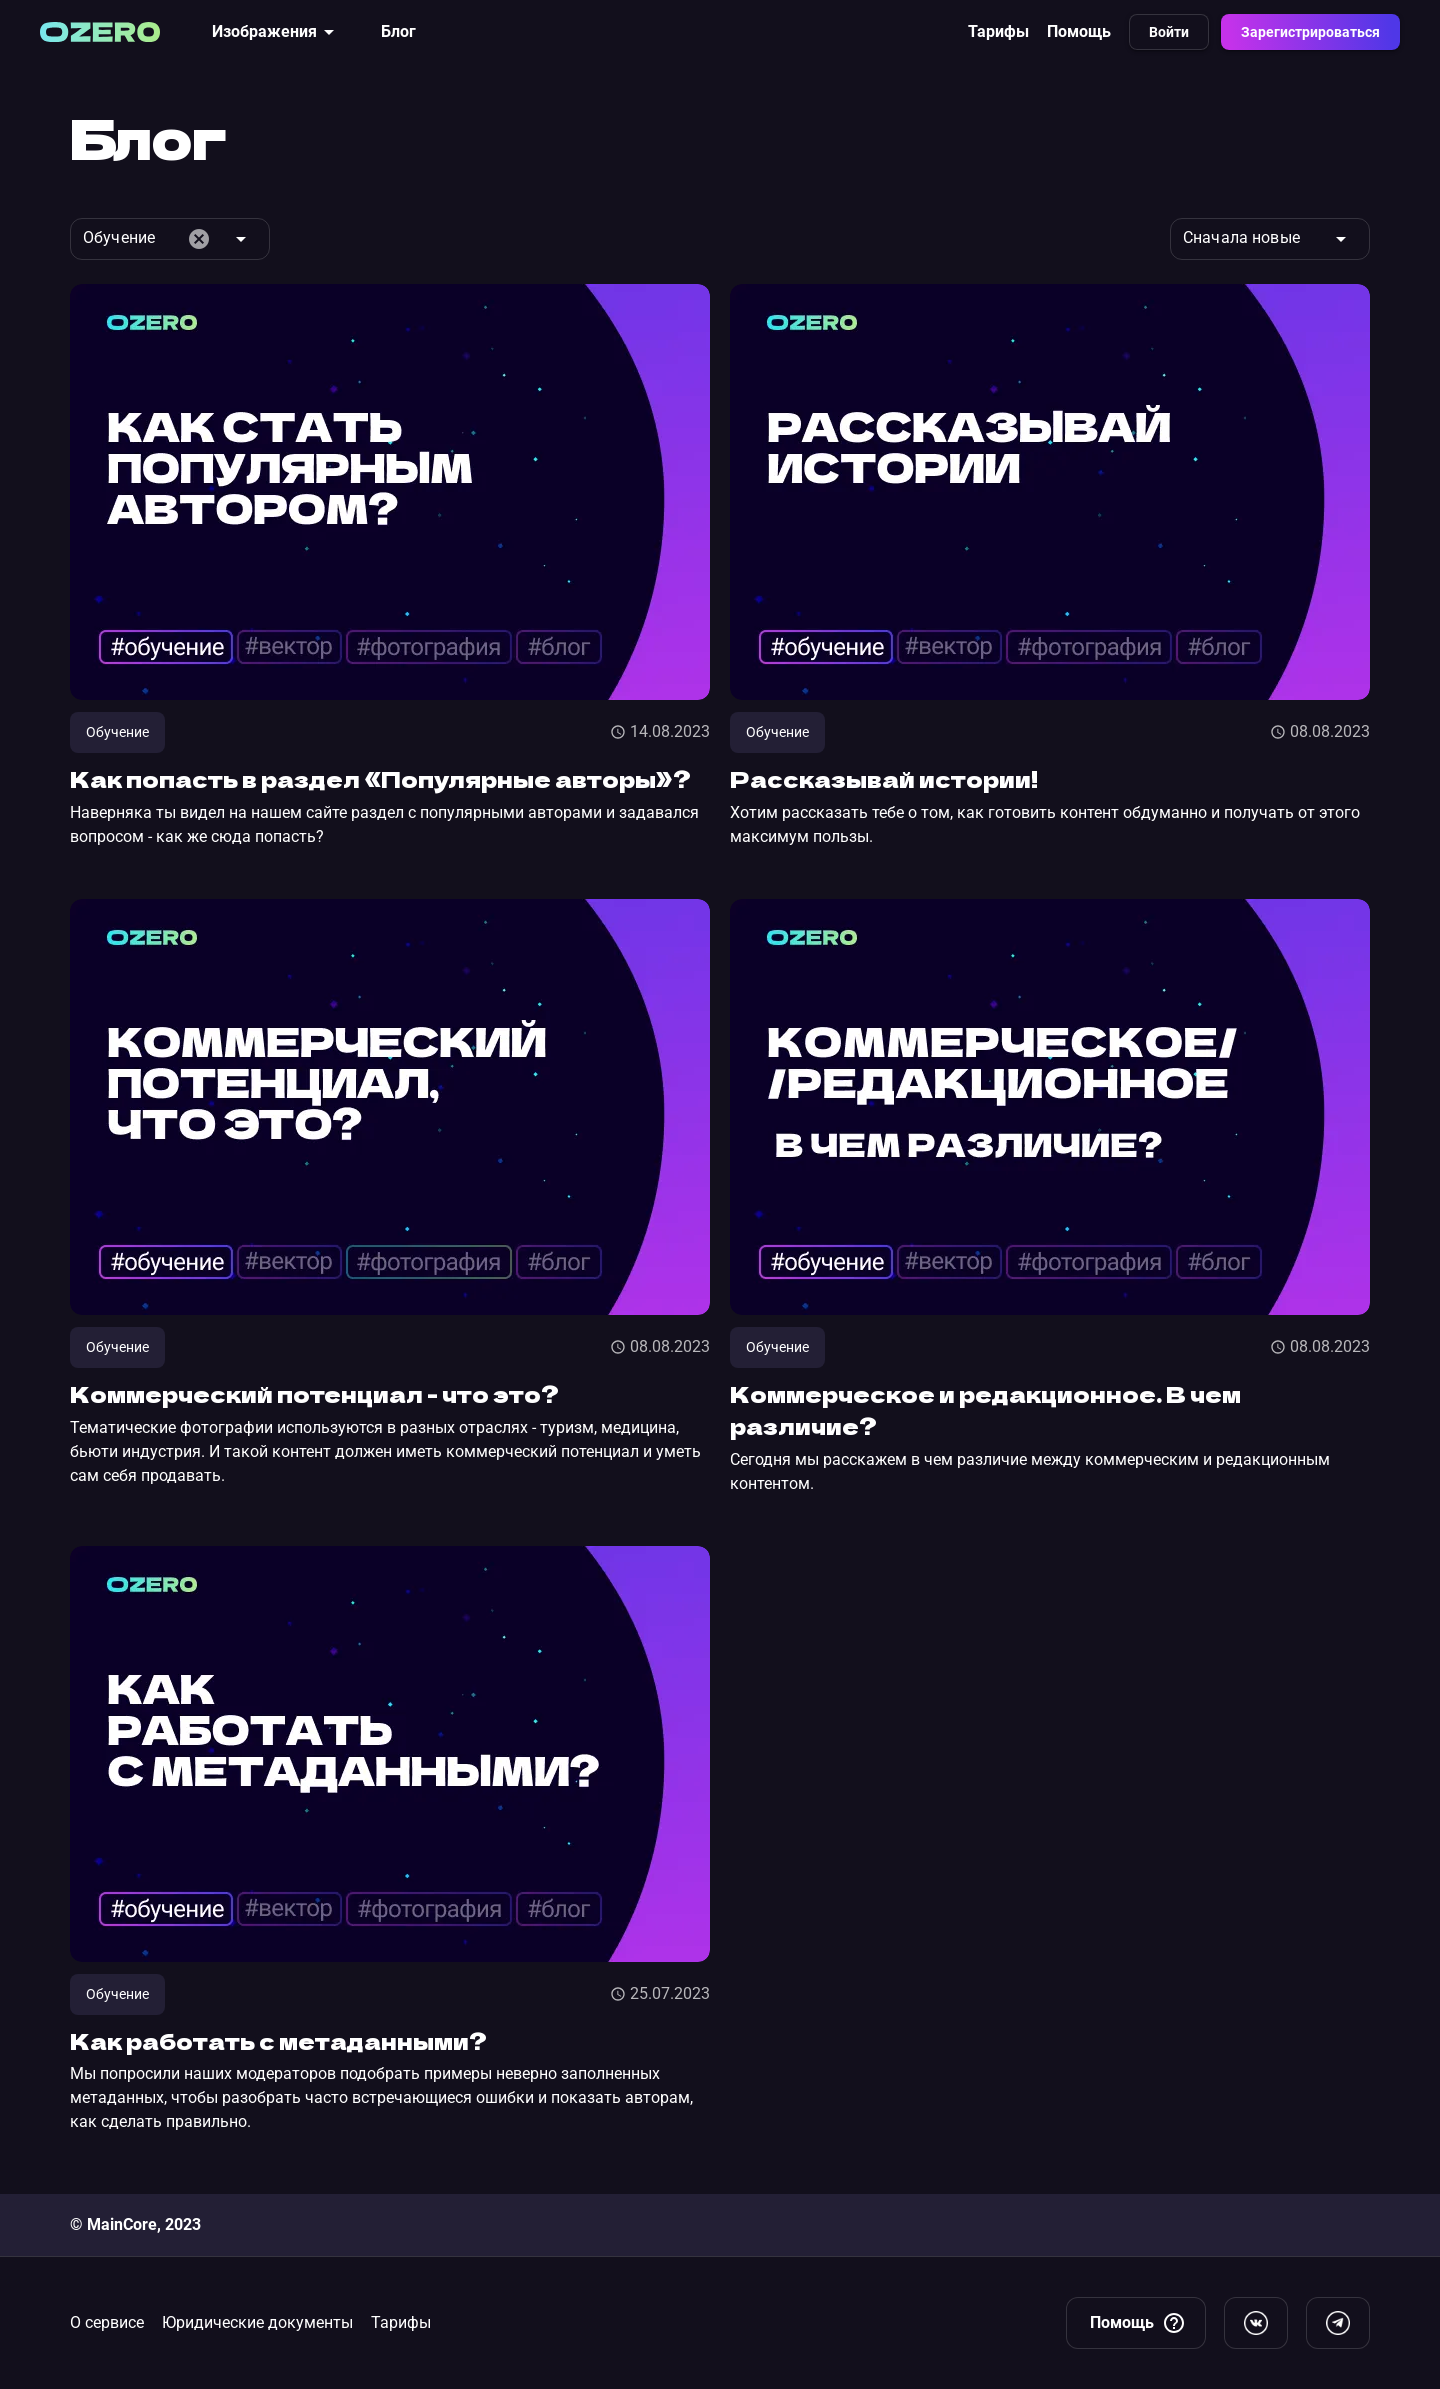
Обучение (117, 732)
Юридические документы (257, 2322)
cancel (199, 239)
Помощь (1079, 31)
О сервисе (107, 2322)
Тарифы (998, 31)
